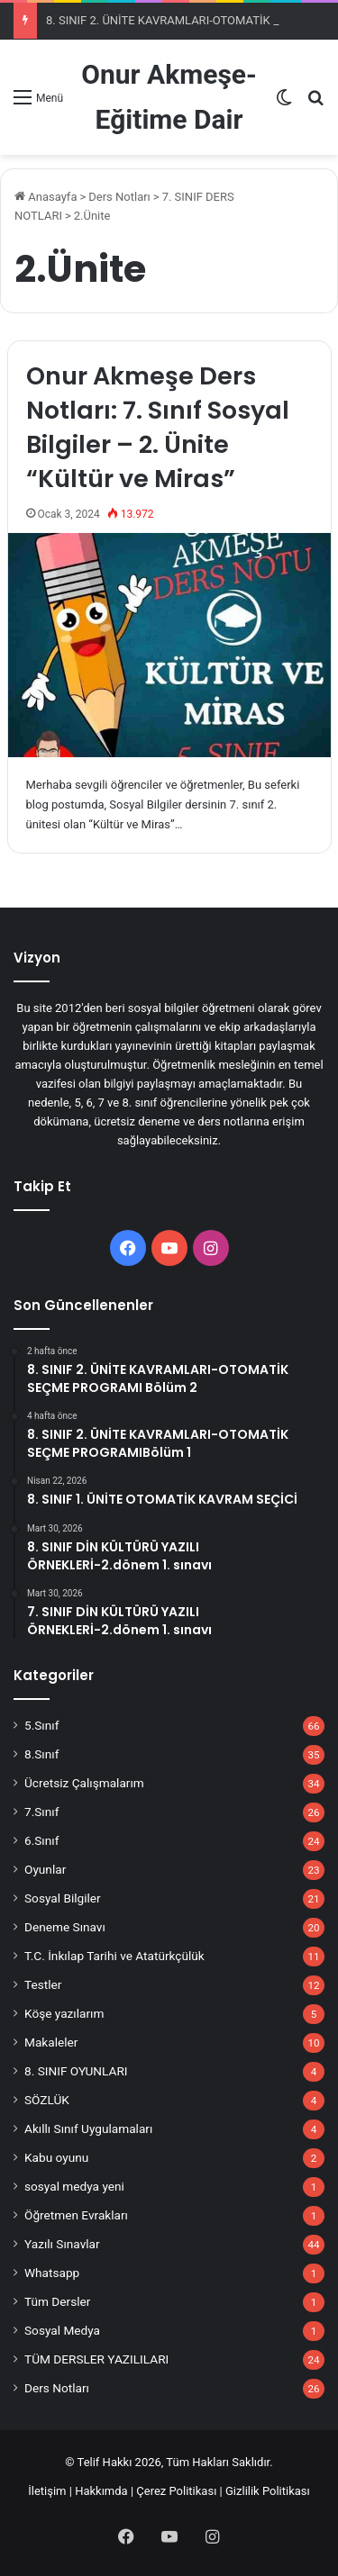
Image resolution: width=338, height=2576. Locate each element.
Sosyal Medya (62, 2330)
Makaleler (51, 2042)
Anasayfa (45, 196)
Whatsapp (51, 2272)
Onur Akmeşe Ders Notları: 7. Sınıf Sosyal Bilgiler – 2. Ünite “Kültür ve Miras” (157, 426)
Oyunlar (45, 1869)
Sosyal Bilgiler (62, 1898)
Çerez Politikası (176, 2491)
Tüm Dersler (57, 2301)
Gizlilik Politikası (267, 2491)
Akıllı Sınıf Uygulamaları (88, 2128)
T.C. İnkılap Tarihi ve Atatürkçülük (114, 1955)
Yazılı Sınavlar (62, 2244)
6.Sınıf (41, 1840)
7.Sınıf (41, 1811)
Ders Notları (119, 196)
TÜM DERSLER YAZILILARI (96, 2359)
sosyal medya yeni (74, 2186)
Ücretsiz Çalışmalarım (84, 1783)
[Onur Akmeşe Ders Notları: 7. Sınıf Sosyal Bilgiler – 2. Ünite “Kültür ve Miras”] (169, 645)
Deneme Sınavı (64, 1927)
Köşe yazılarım (64, 2013)
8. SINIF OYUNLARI (76, 2071)
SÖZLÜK (46, 2099)
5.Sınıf (41, 1725)
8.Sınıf (41, 1754)
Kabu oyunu (56, 2157)
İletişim (47, 2491)
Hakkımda (101, 2491)
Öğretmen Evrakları (76, 2215)
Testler (42, 1984)
